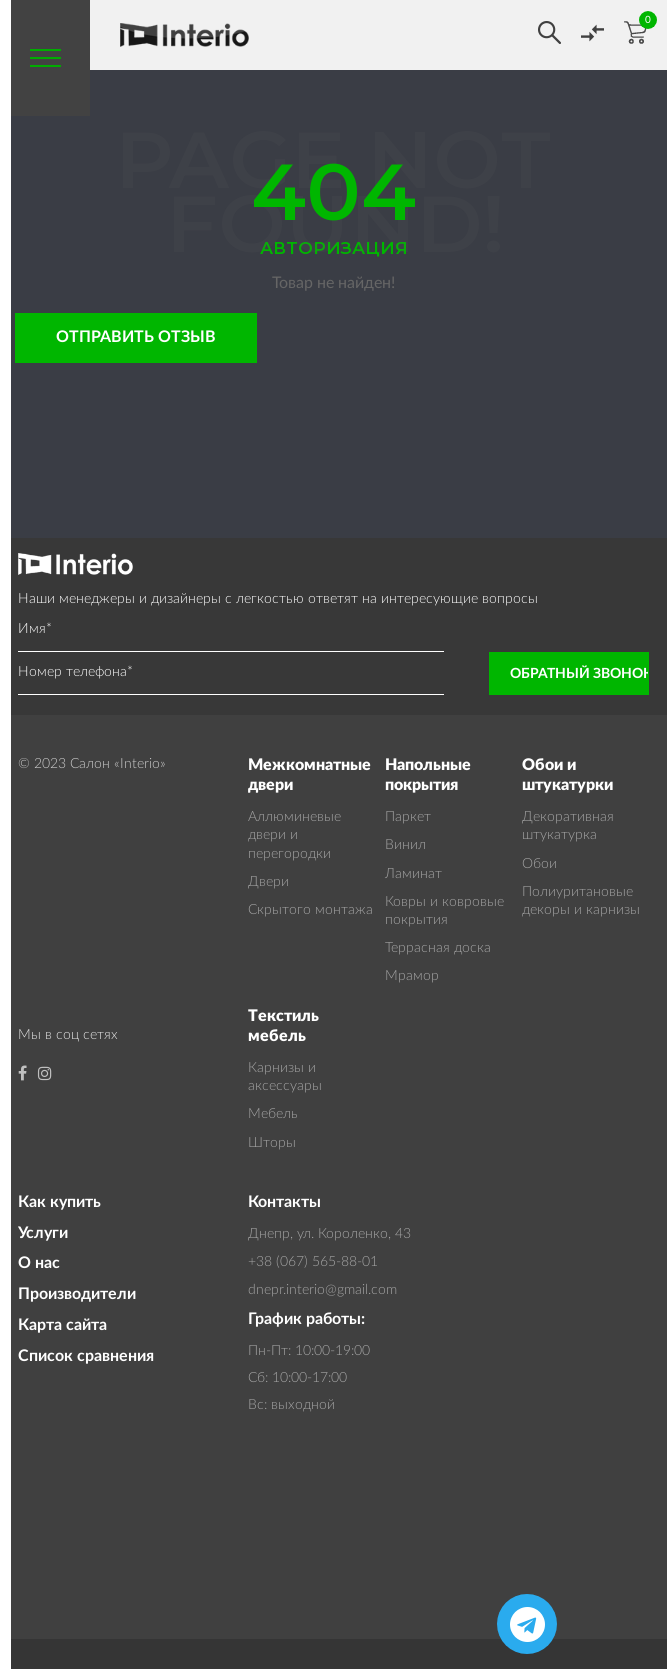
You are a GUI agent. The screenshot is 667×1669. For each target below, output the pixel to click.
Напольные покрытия (428, 775)
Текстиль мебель (283, 1026)
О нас (39, 1263)
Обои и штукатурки (567, 775)
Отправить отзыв (136, 337)
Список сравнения (86, 1356)
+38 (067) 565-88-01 (313, 1262)
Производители (77, 1294)
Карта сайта (62, 1325)
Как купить (59, 1202)
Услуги (43, 1233)
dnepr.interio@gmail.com (322, 1290)
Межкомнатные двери (309, 775)
